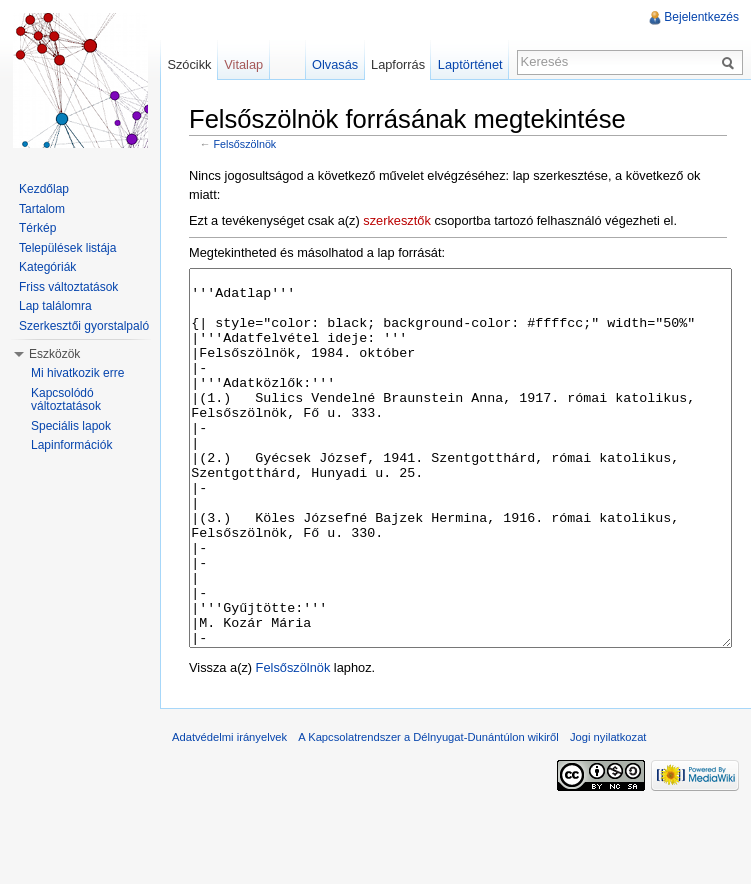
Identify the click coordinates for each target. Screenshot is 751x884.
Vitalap (243, 64)
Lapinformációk (71, 445)
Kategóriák (47, 267)
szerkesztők (397, 220)
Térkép (37, 228)
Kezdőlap (44, 189)
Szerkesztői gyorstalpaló (84, 326)
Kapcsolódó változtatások (66, 400)
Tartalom (42, 209)
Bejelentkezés (701, 17)
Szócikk (189, 64)
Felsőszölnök (245, 144)
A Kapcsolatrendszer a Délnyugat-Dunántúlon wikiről (428, 812)
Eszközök (54, 354)
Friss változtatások (68, 287)
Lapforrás (398, 64)
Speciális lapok (71, 426)
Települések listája (67, 248)
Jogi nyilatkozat (608, 812)
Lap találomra (55, 306)
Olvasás (335, 64)
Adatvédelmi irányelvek (229, 812)
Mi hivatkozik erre (77, 373)
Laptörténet (470, 64)
